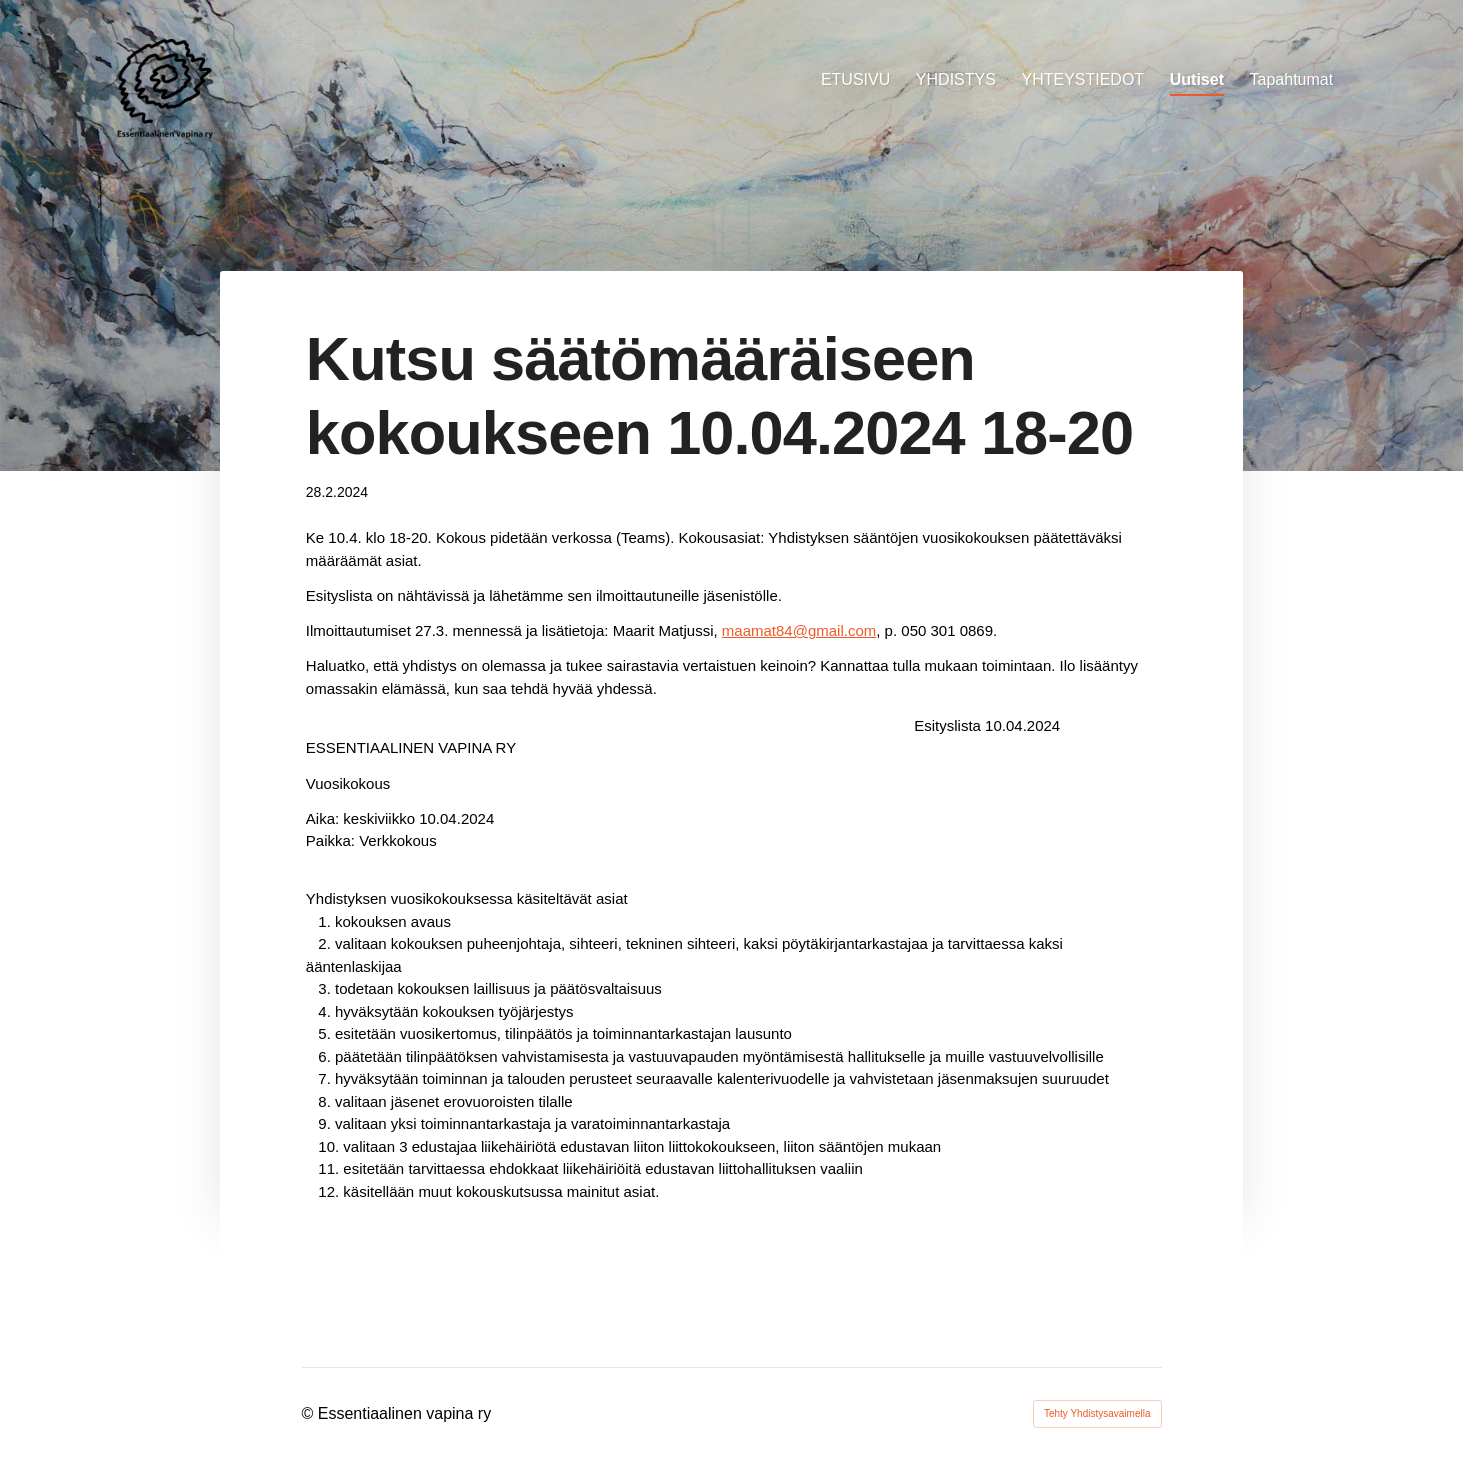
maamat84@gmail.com (799, 630)
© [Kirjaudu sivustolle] (310, 1413)
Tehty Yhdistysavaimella (1097, 1413)
